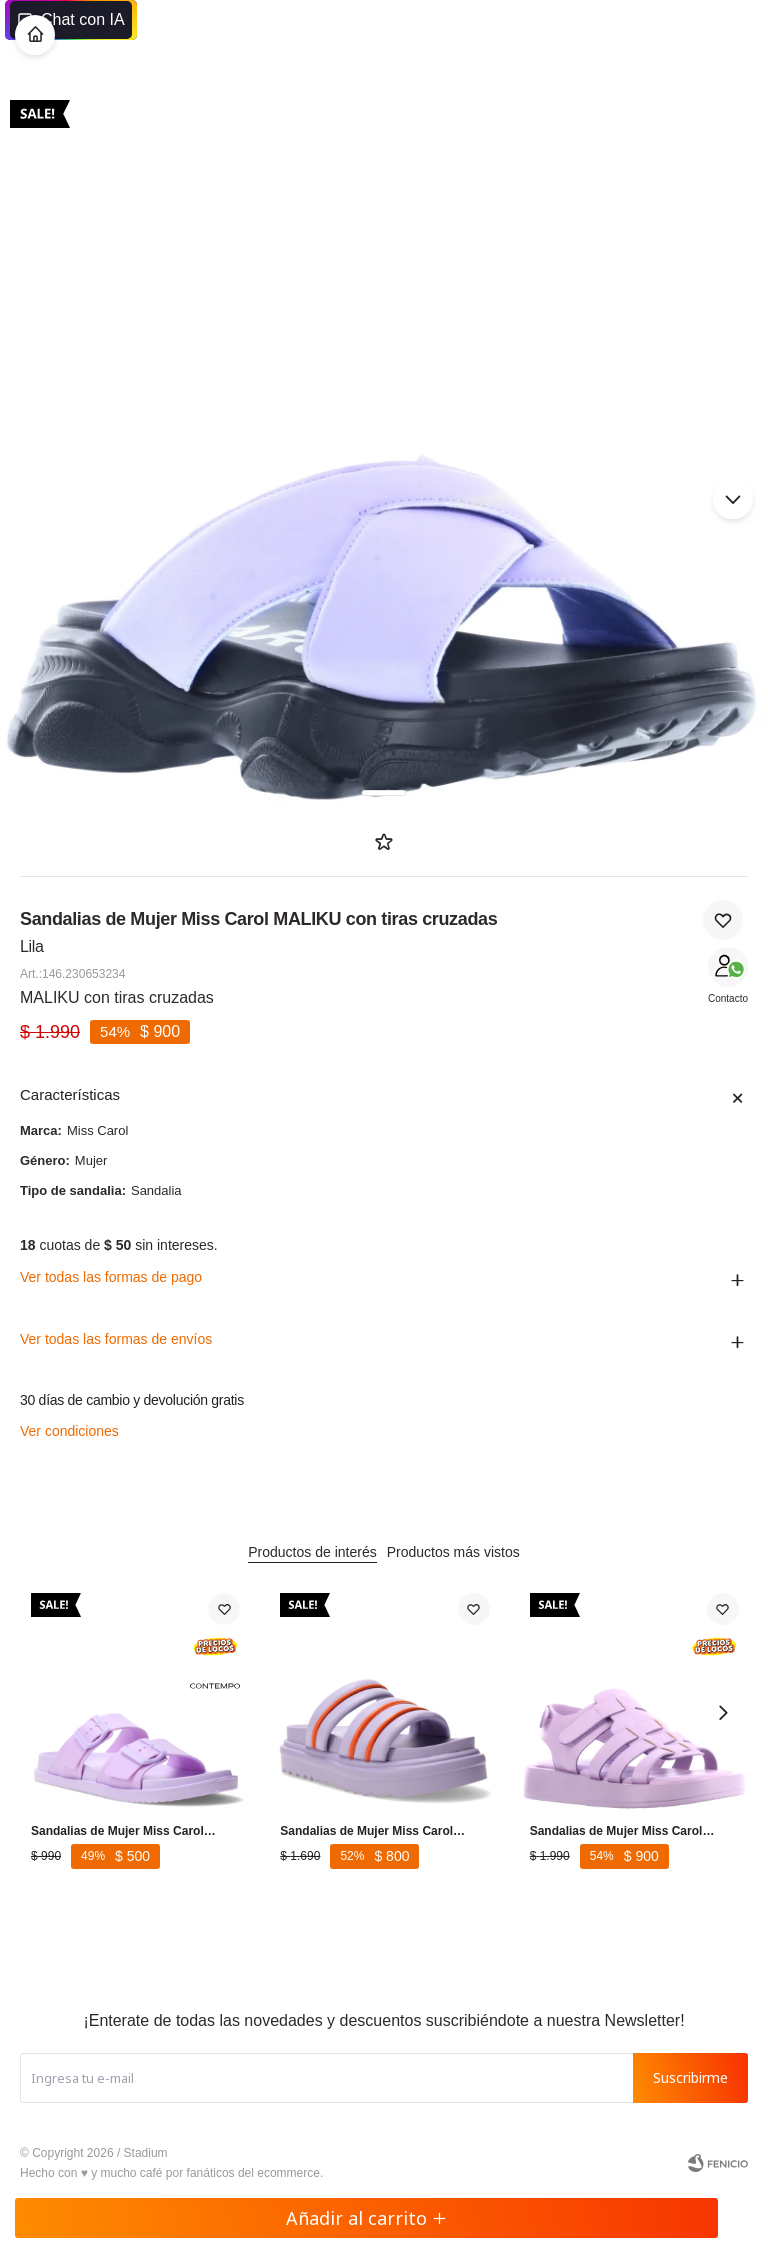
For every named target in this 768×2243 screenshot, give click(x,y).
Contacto (728, 998)
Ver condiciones (69, 1431)
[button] (733, 499)
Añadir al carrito (366, 2218)
